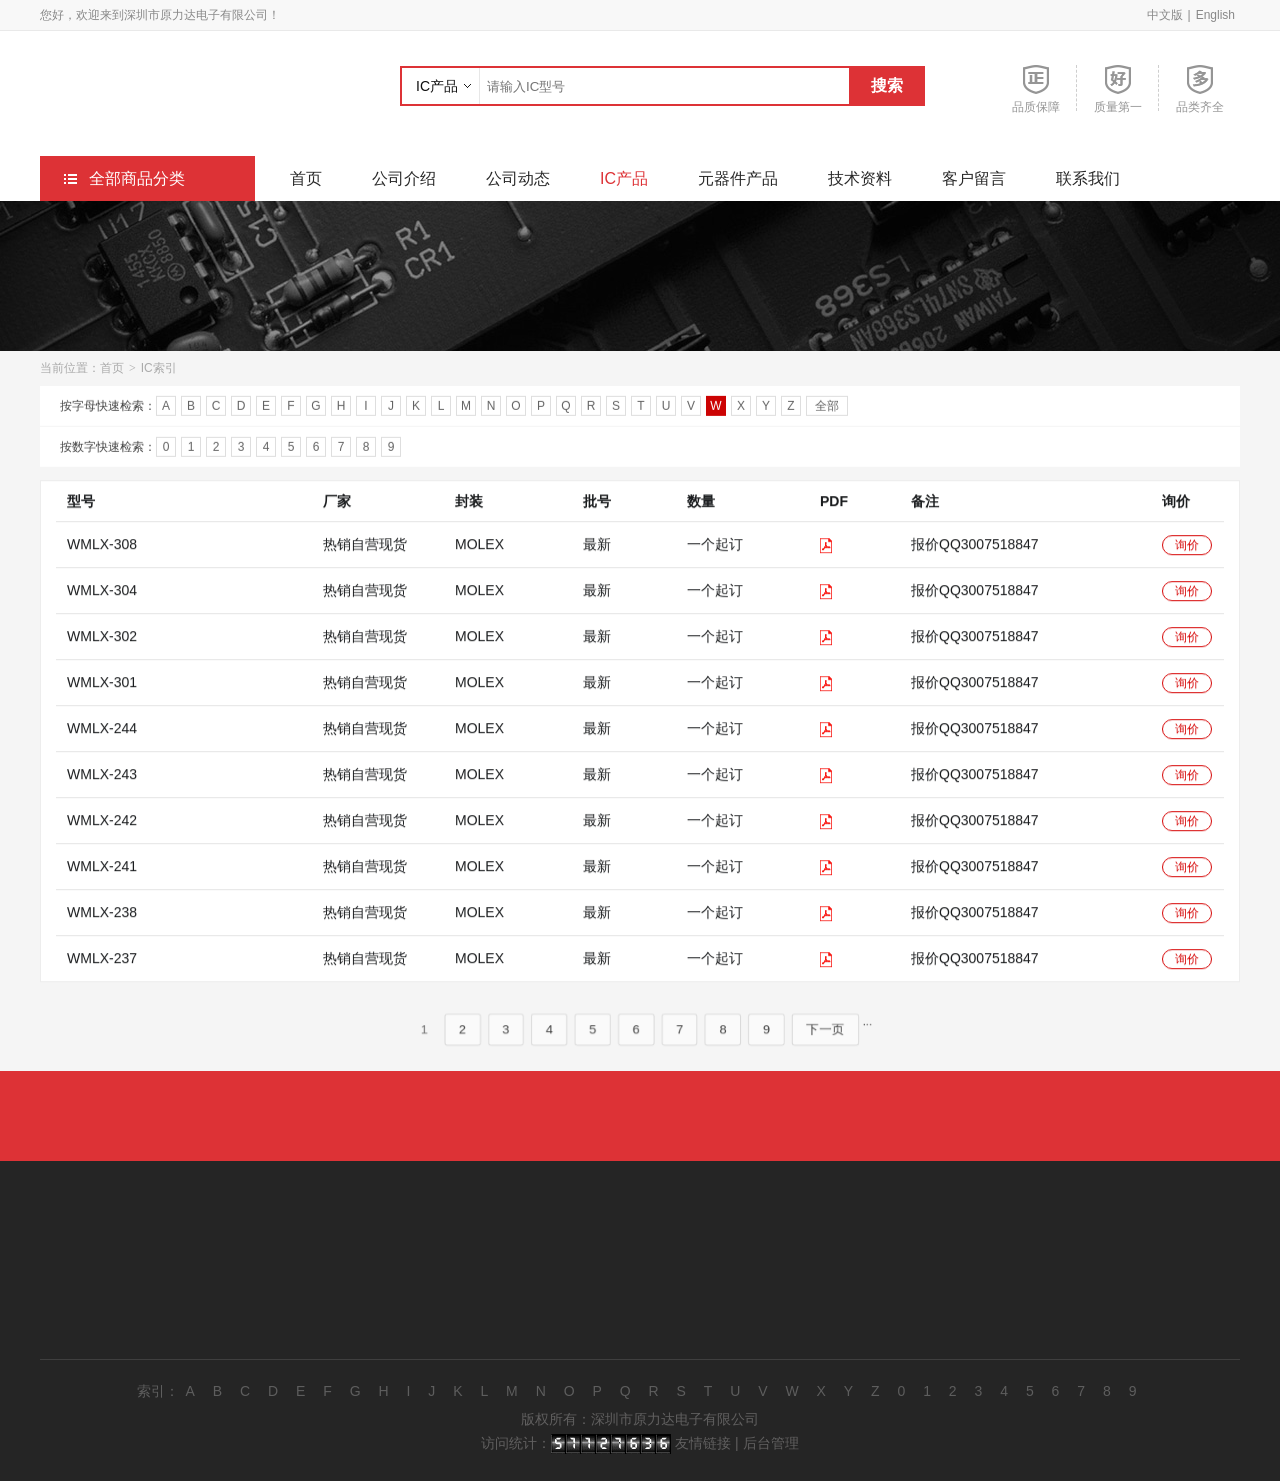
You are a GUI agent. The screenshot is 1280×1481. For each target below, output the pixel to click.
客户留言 (974, 178)
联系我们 (1088, 178)
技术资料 (860, 178)
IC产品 (437, 86)
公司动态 (518, 178)
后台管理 (771, 1443)
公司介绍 (404, 178)
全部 (827, 409)
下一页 (836, 1050)
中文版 (1165, 15)
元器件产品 (738, 178)
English (1215, 15)
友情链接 (703, 1443)
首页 (306, 178)
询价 (1187, 566)
